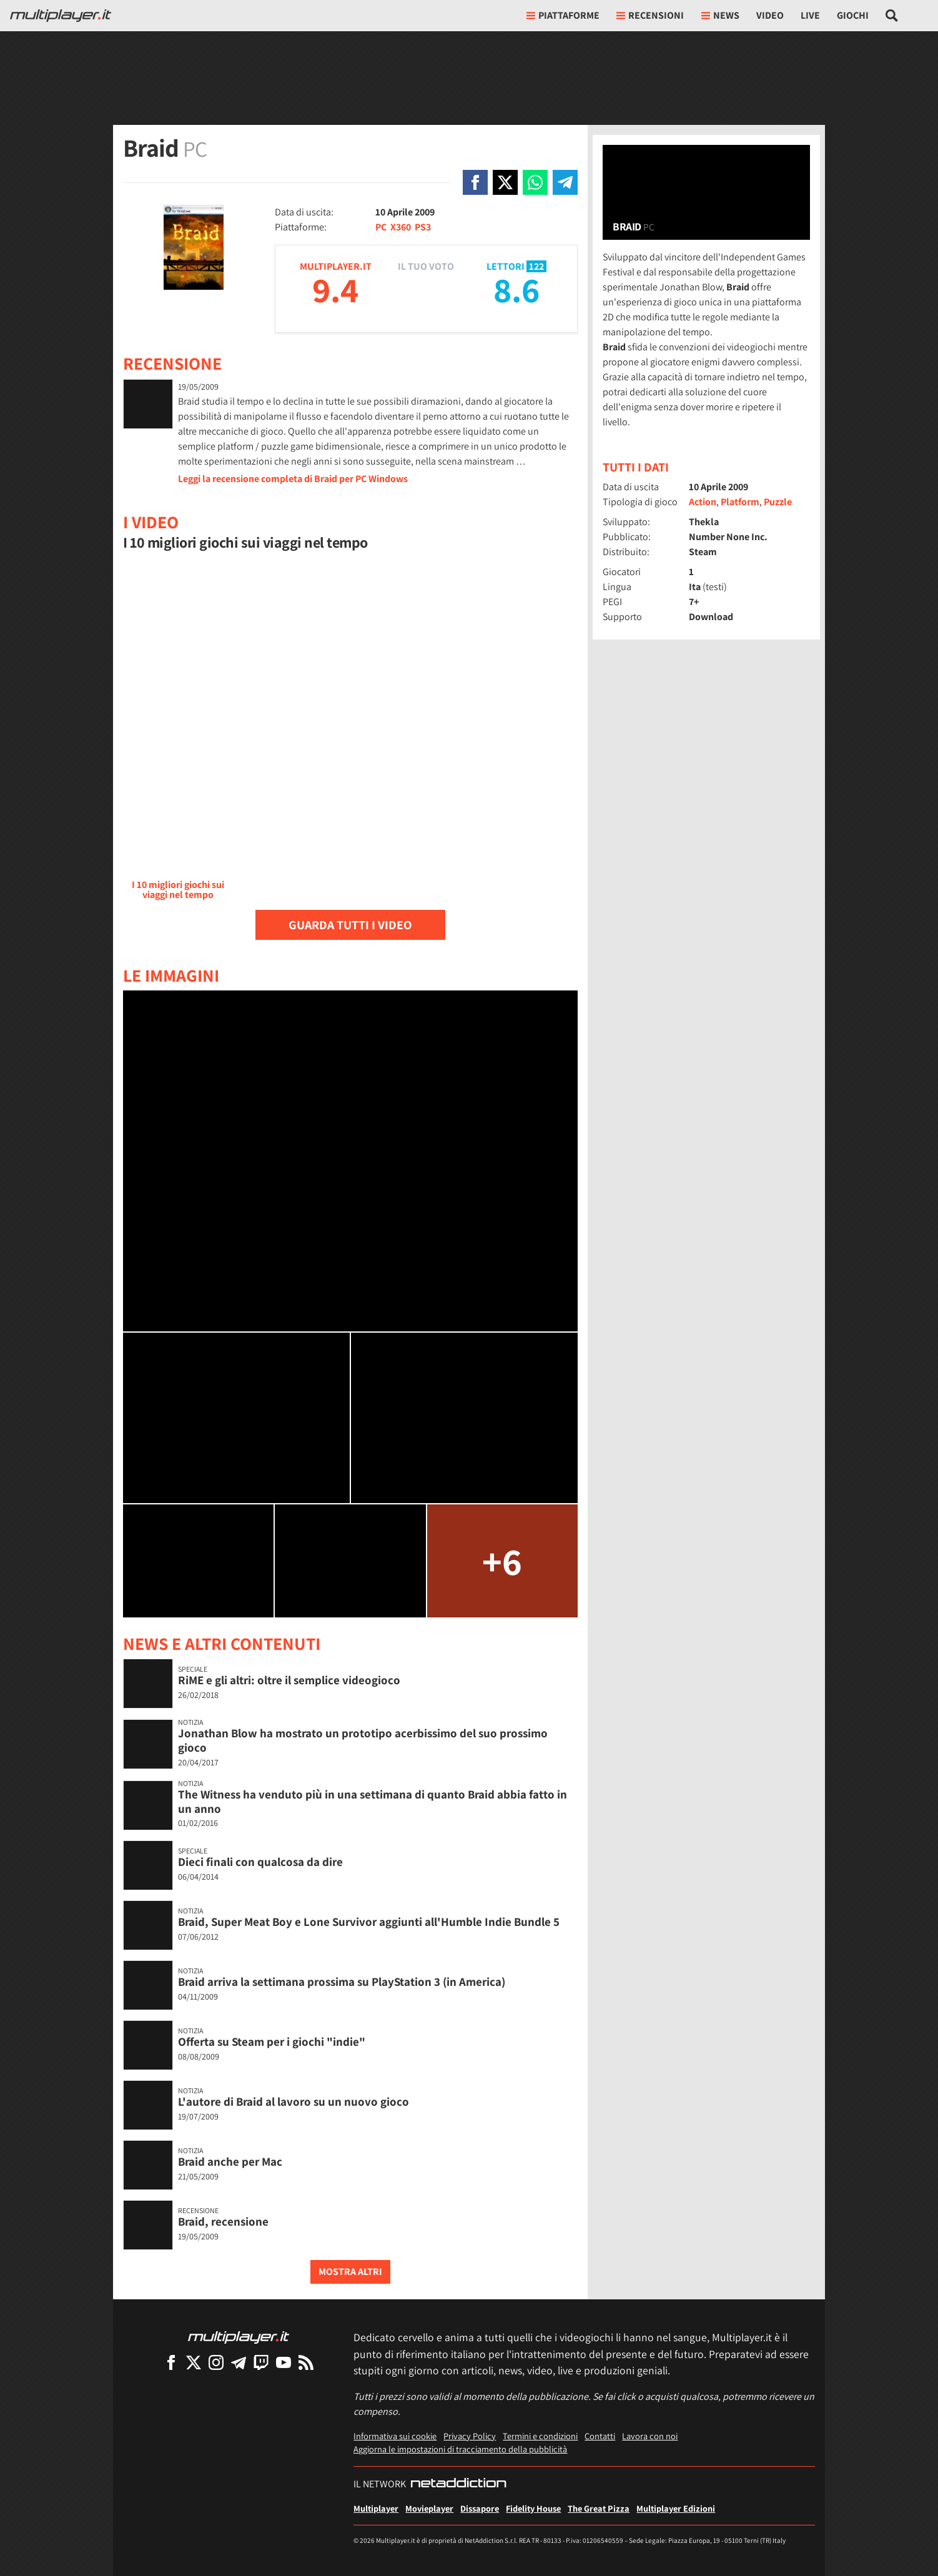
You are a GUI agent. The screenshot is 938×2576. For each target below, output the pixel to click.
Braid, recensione (223, 2221)
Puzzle (778, 501)
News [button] (720, 15)
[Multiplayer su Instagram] (216, 2362)
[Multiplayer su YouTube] (283, 2362)
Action (702, 501)
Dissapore (479, 2508)
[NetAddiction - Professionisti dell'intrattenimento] (458, 2484)
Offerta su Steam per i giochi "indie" (271, 2041)
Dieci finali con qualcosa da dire (260, 1861)
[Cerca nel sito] (892, 15)
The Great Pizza (598, 2508)
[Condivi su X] (505, 182)
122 (536, 266)
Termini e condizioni (540, 2436)
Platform (740, 501)
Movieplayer (429, 2508)
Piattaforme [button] (563, 15)
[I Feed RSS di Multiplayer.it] (306, 2362)
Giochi (853, 15)
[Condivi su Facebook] (475, 182)
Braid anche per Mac (230, 2161)
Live (810, 15)
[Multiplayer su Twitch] (261, 2362)
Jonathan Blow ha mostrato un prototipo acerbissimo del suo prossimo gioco (363, 1740)
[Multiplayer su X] (193, 2362)
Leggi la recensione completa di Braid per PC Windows (293, 478)
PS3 (423, 227)
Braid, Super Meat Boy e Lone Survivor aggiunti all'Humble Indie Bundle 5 (369, 1921)
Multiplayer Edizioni (675, 2508)
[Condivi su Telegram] (565, 182)
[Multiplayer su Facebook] (171, 2362)
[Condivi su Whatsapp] (535, 182)
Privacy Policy (469, 2436)
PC (381, 227)
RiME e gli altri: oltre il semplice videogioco (289, 1679)
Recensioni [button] (650, 15)
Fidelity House (533, 2508)
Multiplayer (375, 2508)
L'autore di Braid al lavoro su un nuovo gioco (293, 2101)
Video (770, 15)
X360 (400, 227)
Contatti (600, 2436)
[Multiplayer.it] (60, 15)
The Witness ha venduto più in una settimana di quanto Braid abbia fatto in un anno (372, 1801)
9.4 (335, 289)
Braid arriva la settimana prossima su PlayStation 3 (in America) (341, 1981)
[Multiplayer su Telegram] (238, 2362)
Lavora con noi (650, 2436)
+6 (502, 1561)
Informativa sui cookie (395, 2436)
